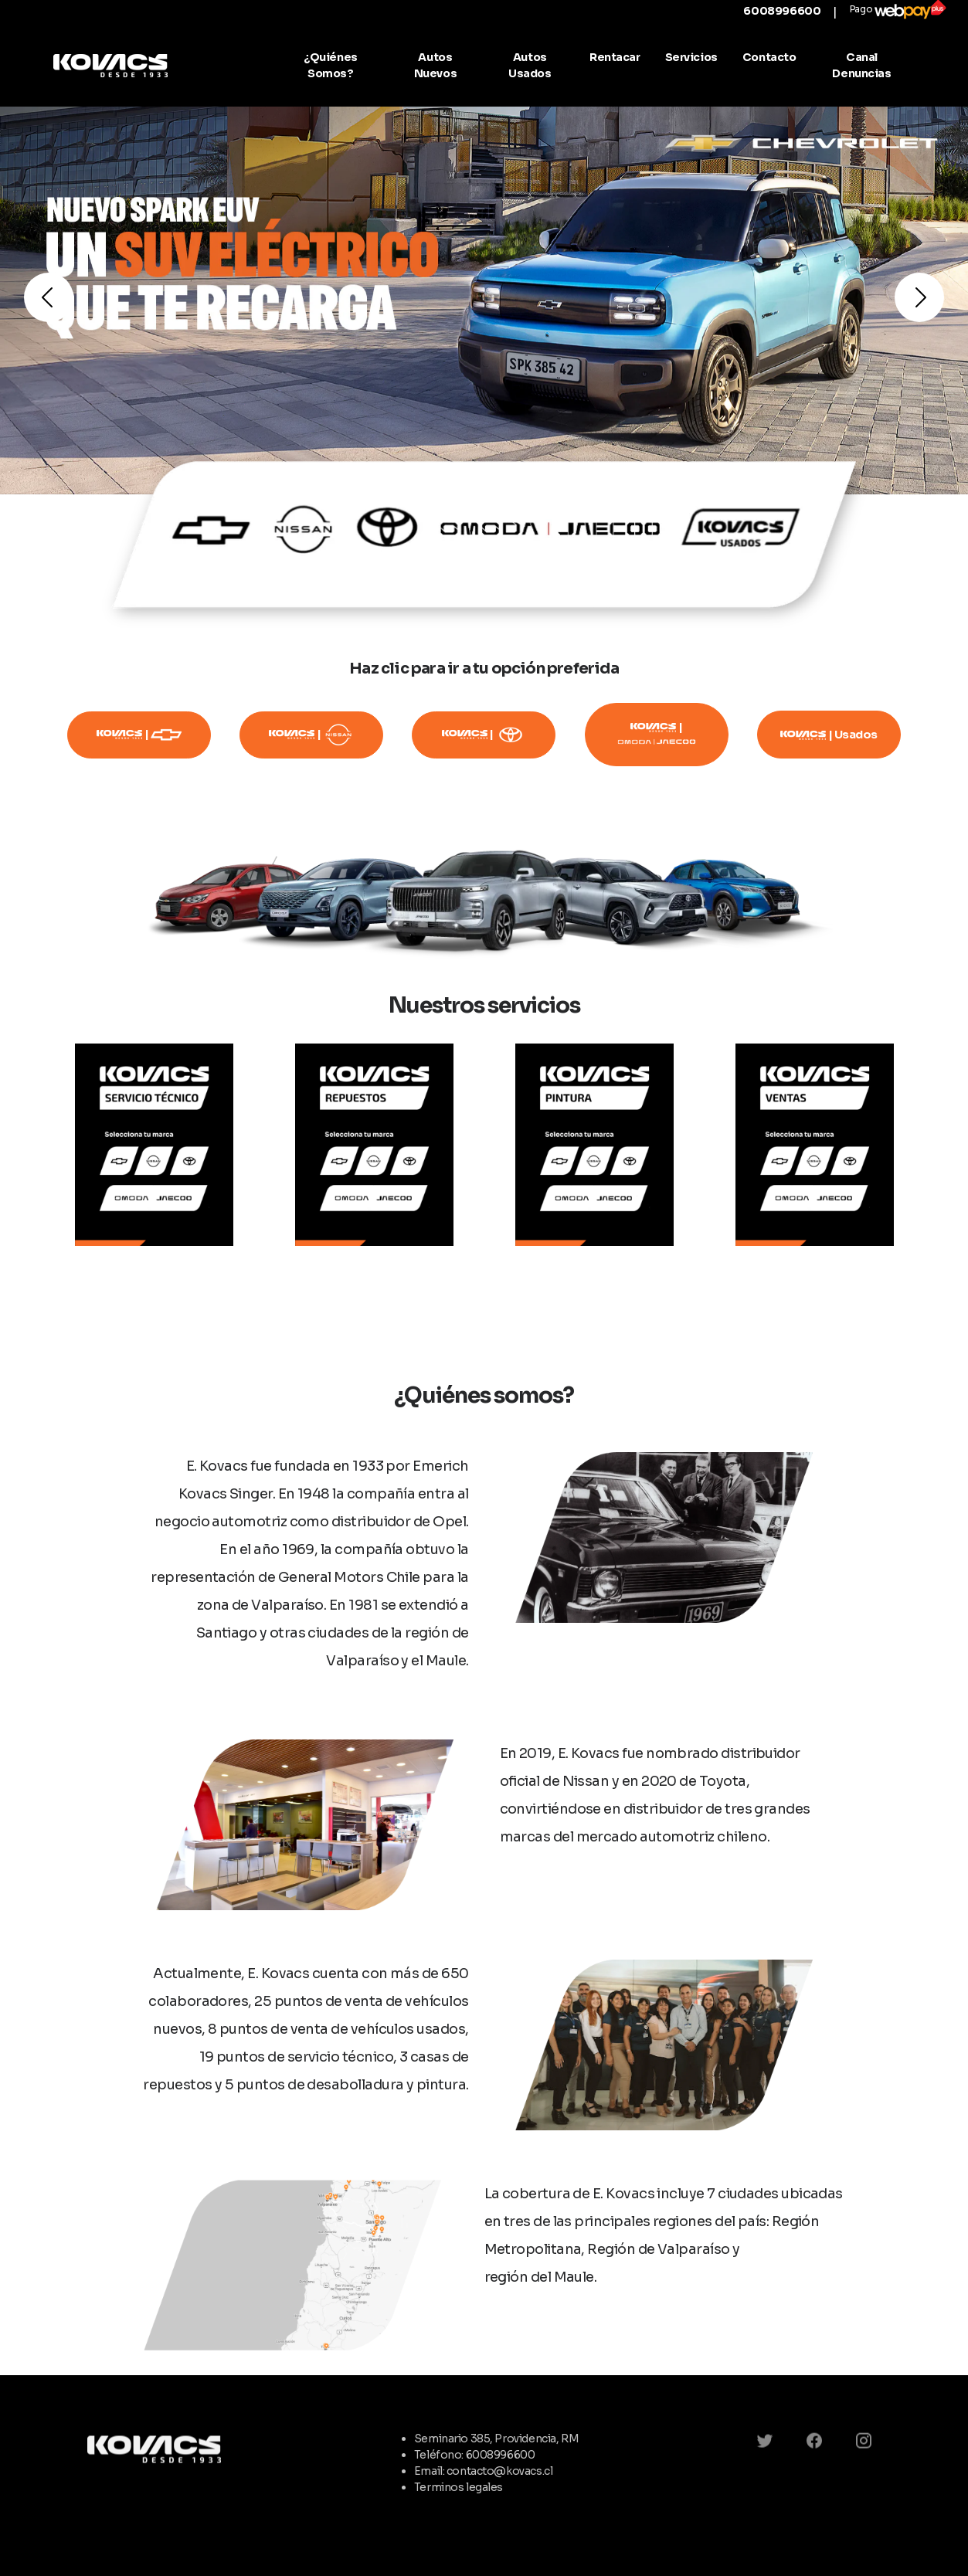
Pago (898, 9)
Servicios (691, 57)
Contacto (769, 57)
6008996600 (781, 11)
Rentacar (614, 57)
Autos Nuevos (435, 65)
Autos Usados (529, 65)
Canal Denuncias (861, 65)
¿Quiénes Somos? (331, 65)
